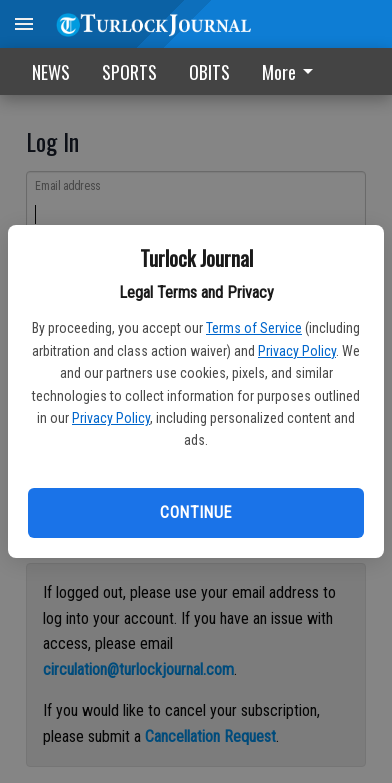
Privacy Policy (297, 351)
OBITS (209, 72)
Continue (195, 512)
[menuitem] (293, 71)
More (291, 72)
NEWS (51, 72)
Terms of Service (254, 328)
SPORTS (129, 72)
